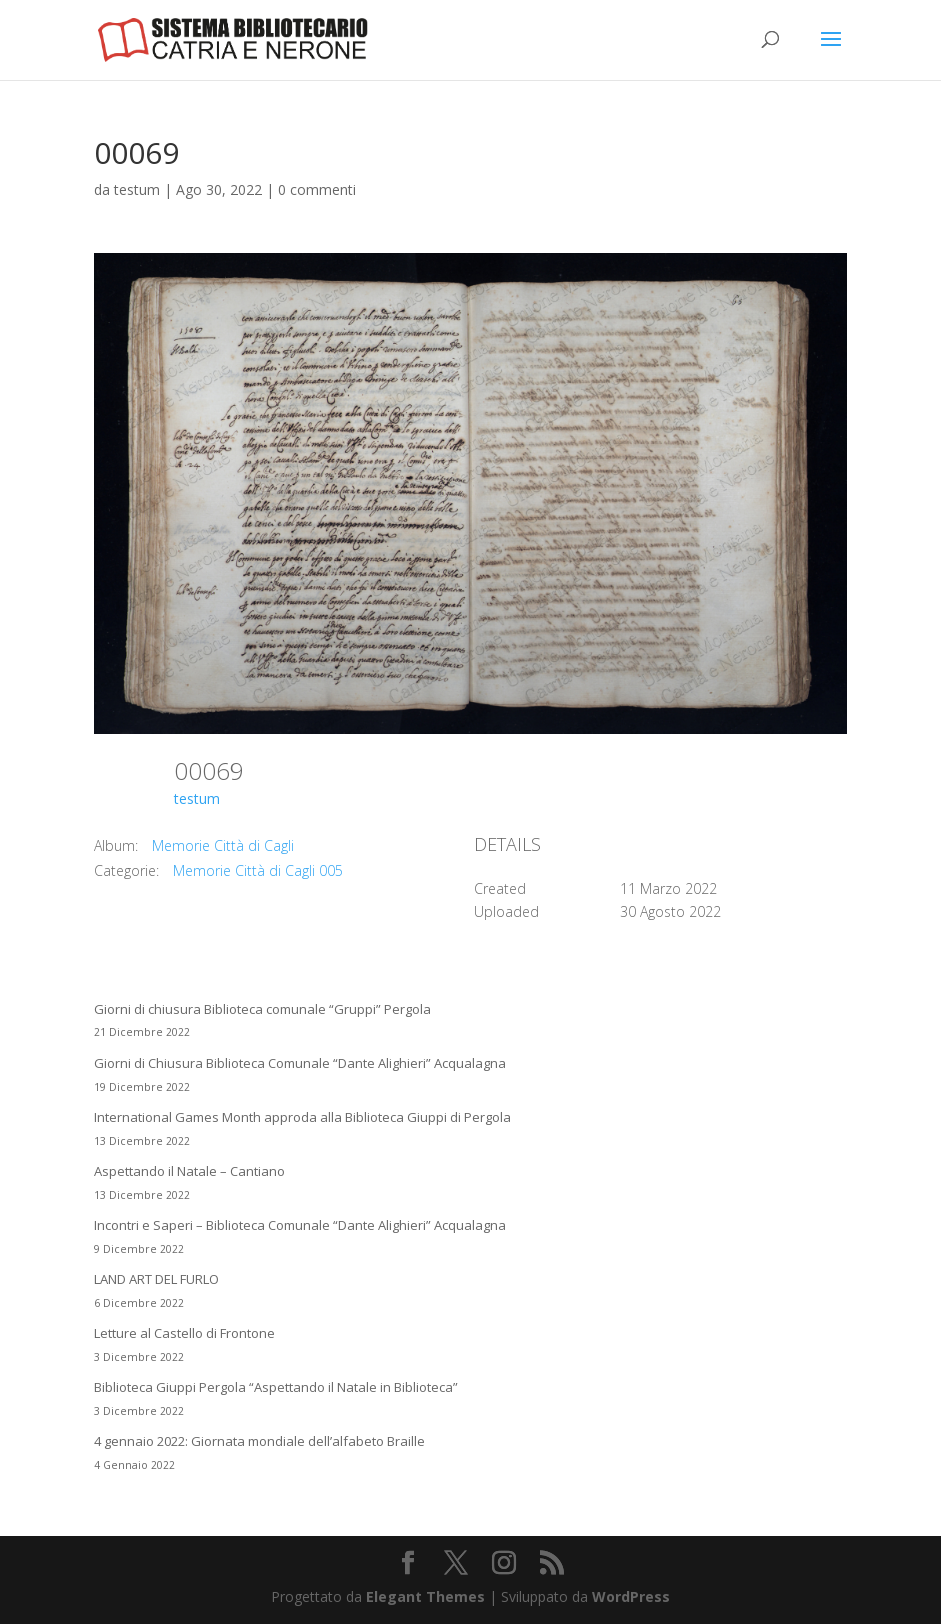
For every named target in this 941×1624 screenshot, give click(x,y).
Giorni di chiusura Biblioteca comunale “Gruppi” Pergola (262, 1009)
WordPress (631, 1596)
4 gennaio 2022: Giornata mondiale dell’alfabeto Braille (259, 1441)
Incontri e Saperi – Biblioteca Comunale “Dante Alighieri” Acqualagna (300, 1225)
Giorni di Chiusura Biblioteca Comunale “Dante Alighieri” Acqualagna (300, 1063)
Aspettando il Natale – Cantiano (189, 1171)
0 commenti (317, 189)
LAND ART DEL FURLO (156, 1279)
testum (137, 189)
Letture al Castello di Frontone (184, 1333)
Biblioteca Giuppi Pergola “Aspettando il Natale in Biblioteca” (276, 1387)
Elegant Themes (425, 1596)
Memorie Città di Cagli (223, 845)
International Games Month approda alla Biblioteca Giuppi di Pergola (302, 1117)
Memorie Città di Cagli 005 (258, 870)
